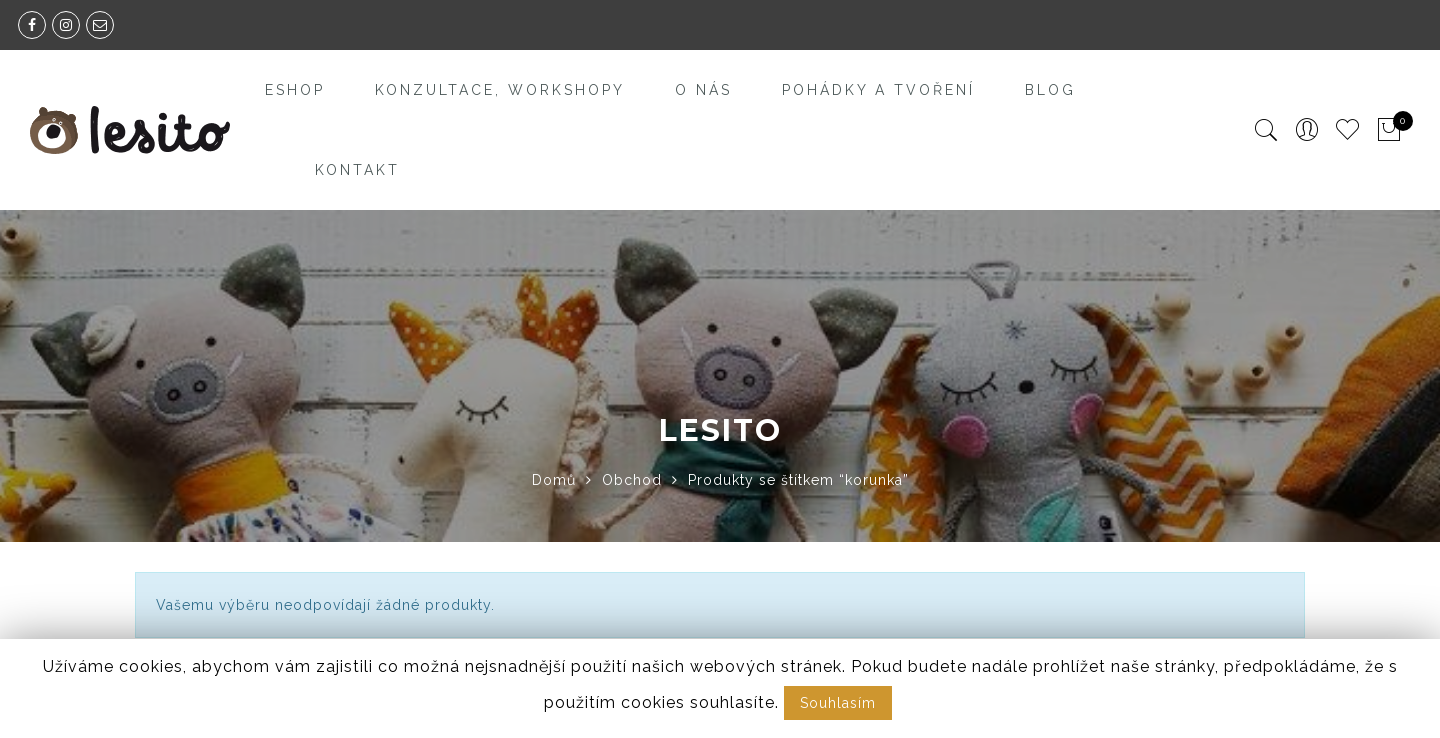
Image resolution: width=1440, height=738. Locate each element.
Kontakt (357, 170)
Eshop (295, 90)
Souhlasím (838, 703)
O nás (703, 90)
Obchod (632, 480)
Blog (1050, 90)
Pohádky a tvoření (878, 90)
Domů (554, 480)
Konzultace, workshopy (500, 90)
